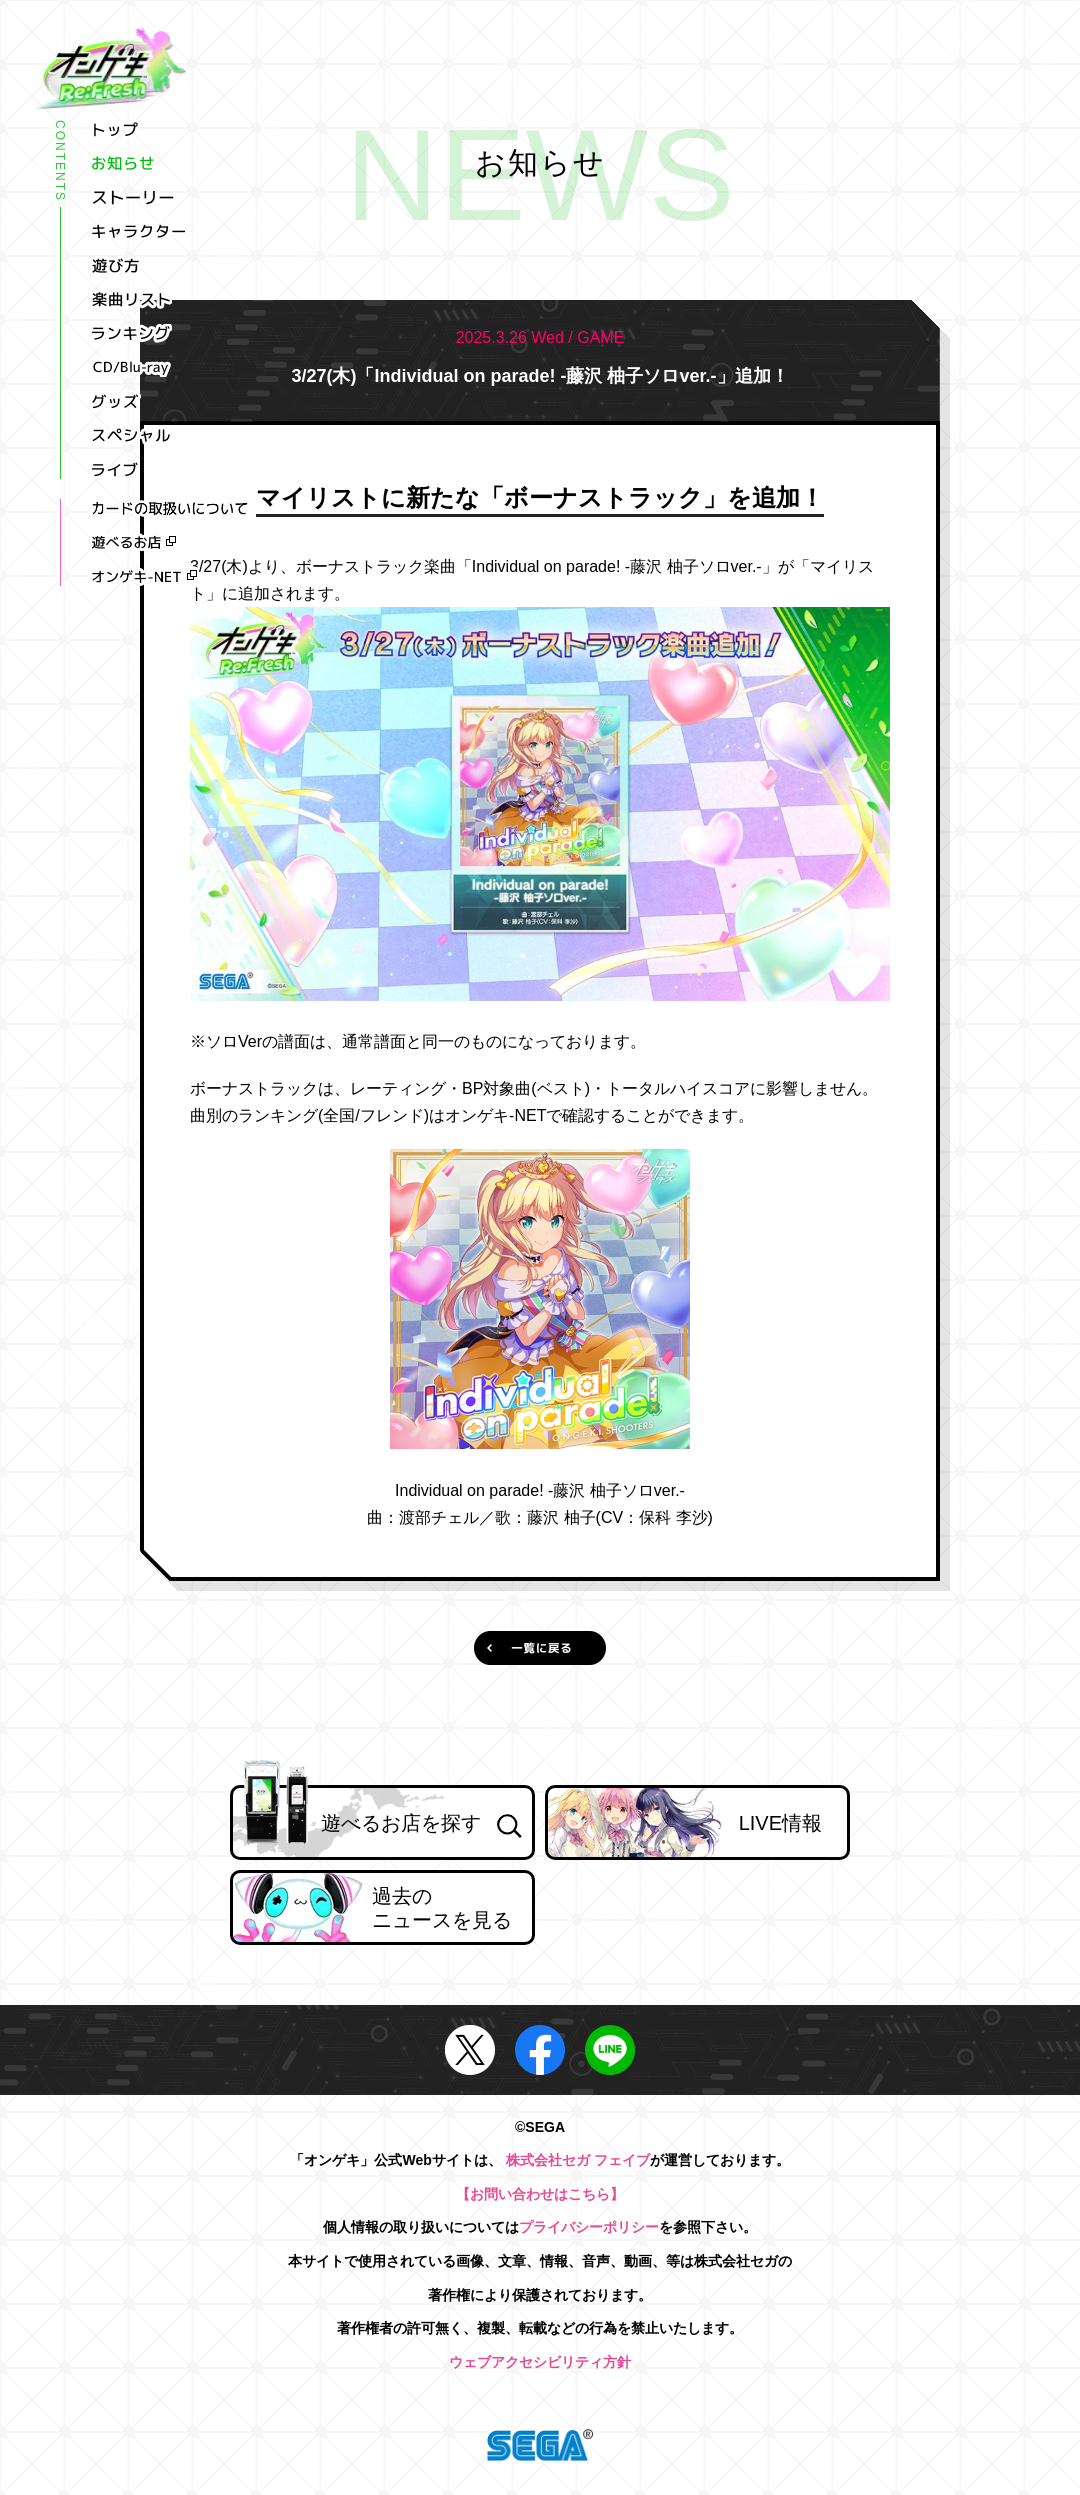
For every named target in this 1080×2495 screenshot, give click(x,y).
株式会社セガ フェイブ (578, 2160)
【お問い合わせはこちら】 (540, 2194)
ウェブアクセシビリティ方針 (540, 2362)
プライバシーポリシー (589, 2227)
